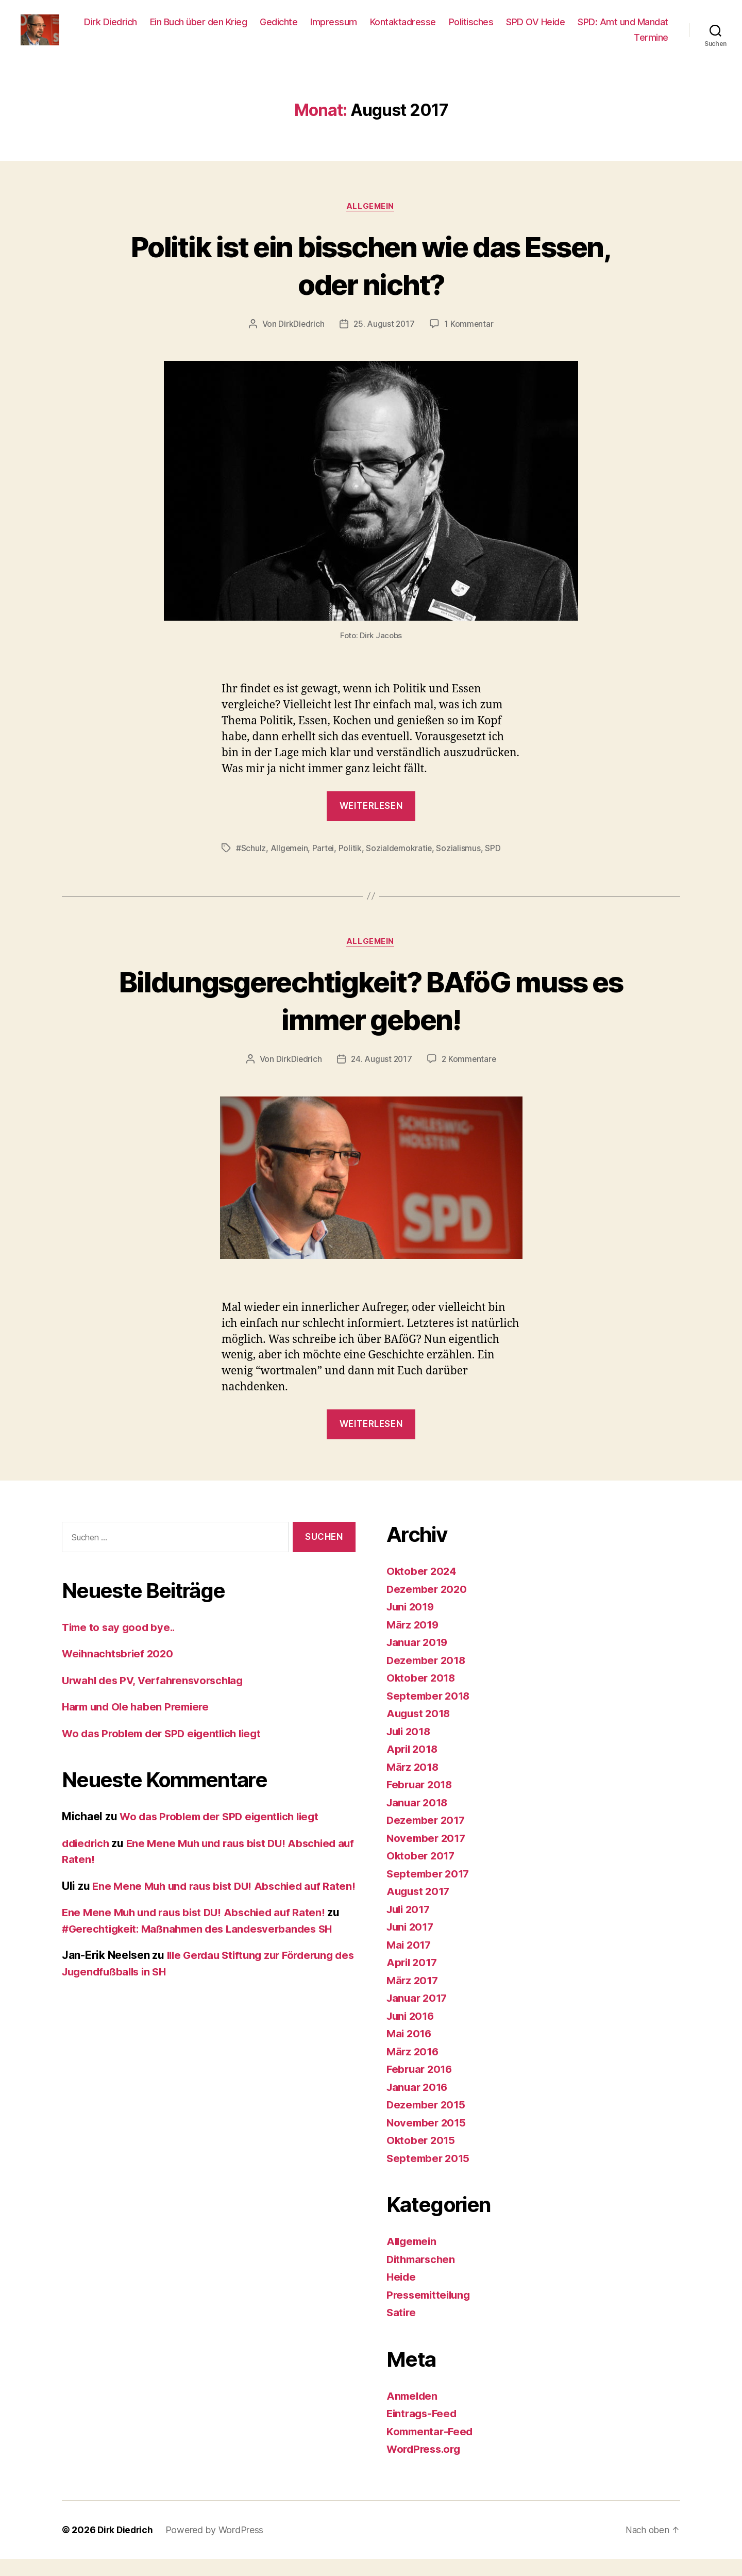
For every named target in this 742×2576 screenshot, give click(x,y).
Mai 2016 (410, 2050)
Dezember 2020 (428, 1606)
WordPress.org (425, 2465)
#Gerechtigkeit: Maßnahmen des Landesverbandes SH (203, 1961)
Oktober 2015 (421, 2157)
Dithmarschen (422, 2276)
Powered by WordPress (217, 2546)
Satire (401, 2329)
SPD (495, 864)
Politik (352, 864)
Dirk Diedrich (214, 29)
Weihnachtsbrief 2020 (120, 1670)
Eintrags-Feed (423, 2430)
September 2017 (429, 1890)
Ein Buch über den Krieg (301, 29)
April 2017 (413, 1979)
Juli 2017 (410, 1926)
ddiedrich (87, 1860)
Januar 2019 (418, 1659)
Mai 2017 (409, 1961)
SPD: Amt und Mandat (576, 45)
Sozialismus (461, 864)
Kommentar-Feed (431, 2448)
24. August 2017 (381, 1076)
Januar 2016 (418, 2104)
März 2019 (413, 1641)
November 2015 (427, 2139)
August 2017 (419, 1908)
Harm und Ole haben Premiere (138, 1723)
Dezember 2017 (427, 1837)
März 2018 (413, 1783)
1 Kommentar (470, 340)
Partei (324, 864)
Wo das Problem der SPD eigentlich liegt (166, 1750)
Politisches (574, 29)
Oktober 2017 (421, 1872)
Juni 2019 (411, 1623)
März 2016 (413, 2068)
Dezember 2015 (427, 2121)
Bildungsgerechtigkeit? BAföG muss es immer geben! (371, 1016)
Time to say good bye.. (120, 1644)
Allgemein (371, 222)
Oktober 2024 (422, 1588)
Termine (651, 45)
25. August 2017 (384, 340)
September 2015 (429, 2175)
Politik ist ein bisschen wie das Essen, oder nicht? (371, 280)
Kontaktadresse (506, 29)
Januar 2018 (418, 1819)
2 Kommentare (470, 1076)
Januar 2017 (418, 2014)
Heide (401, 2293)
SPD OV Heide (639, 29)
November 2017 (427, 1855)
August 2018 (419, 1730)
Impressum (437, 29)
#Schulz (251, 864)
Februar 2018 (421, 1801)
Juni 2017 (411, 1943)
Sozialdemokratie (401, 864)
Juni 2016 (411, 2032)
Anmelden (413, 2412)
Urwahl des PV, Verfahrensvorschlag (157, 1697)
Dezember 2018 (427, 1677)
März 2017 (413, 1997)
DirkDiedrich (300, 340)
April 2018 (413, 1765)
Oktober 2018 (422, 1694)
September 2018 (429, 1712)
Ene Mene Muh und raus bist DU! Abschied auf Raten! (198, 1945)
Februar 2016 (421, 2086)
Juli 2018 (410, 1748)
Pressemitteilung (430, 2311)
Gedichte (382, 29)
